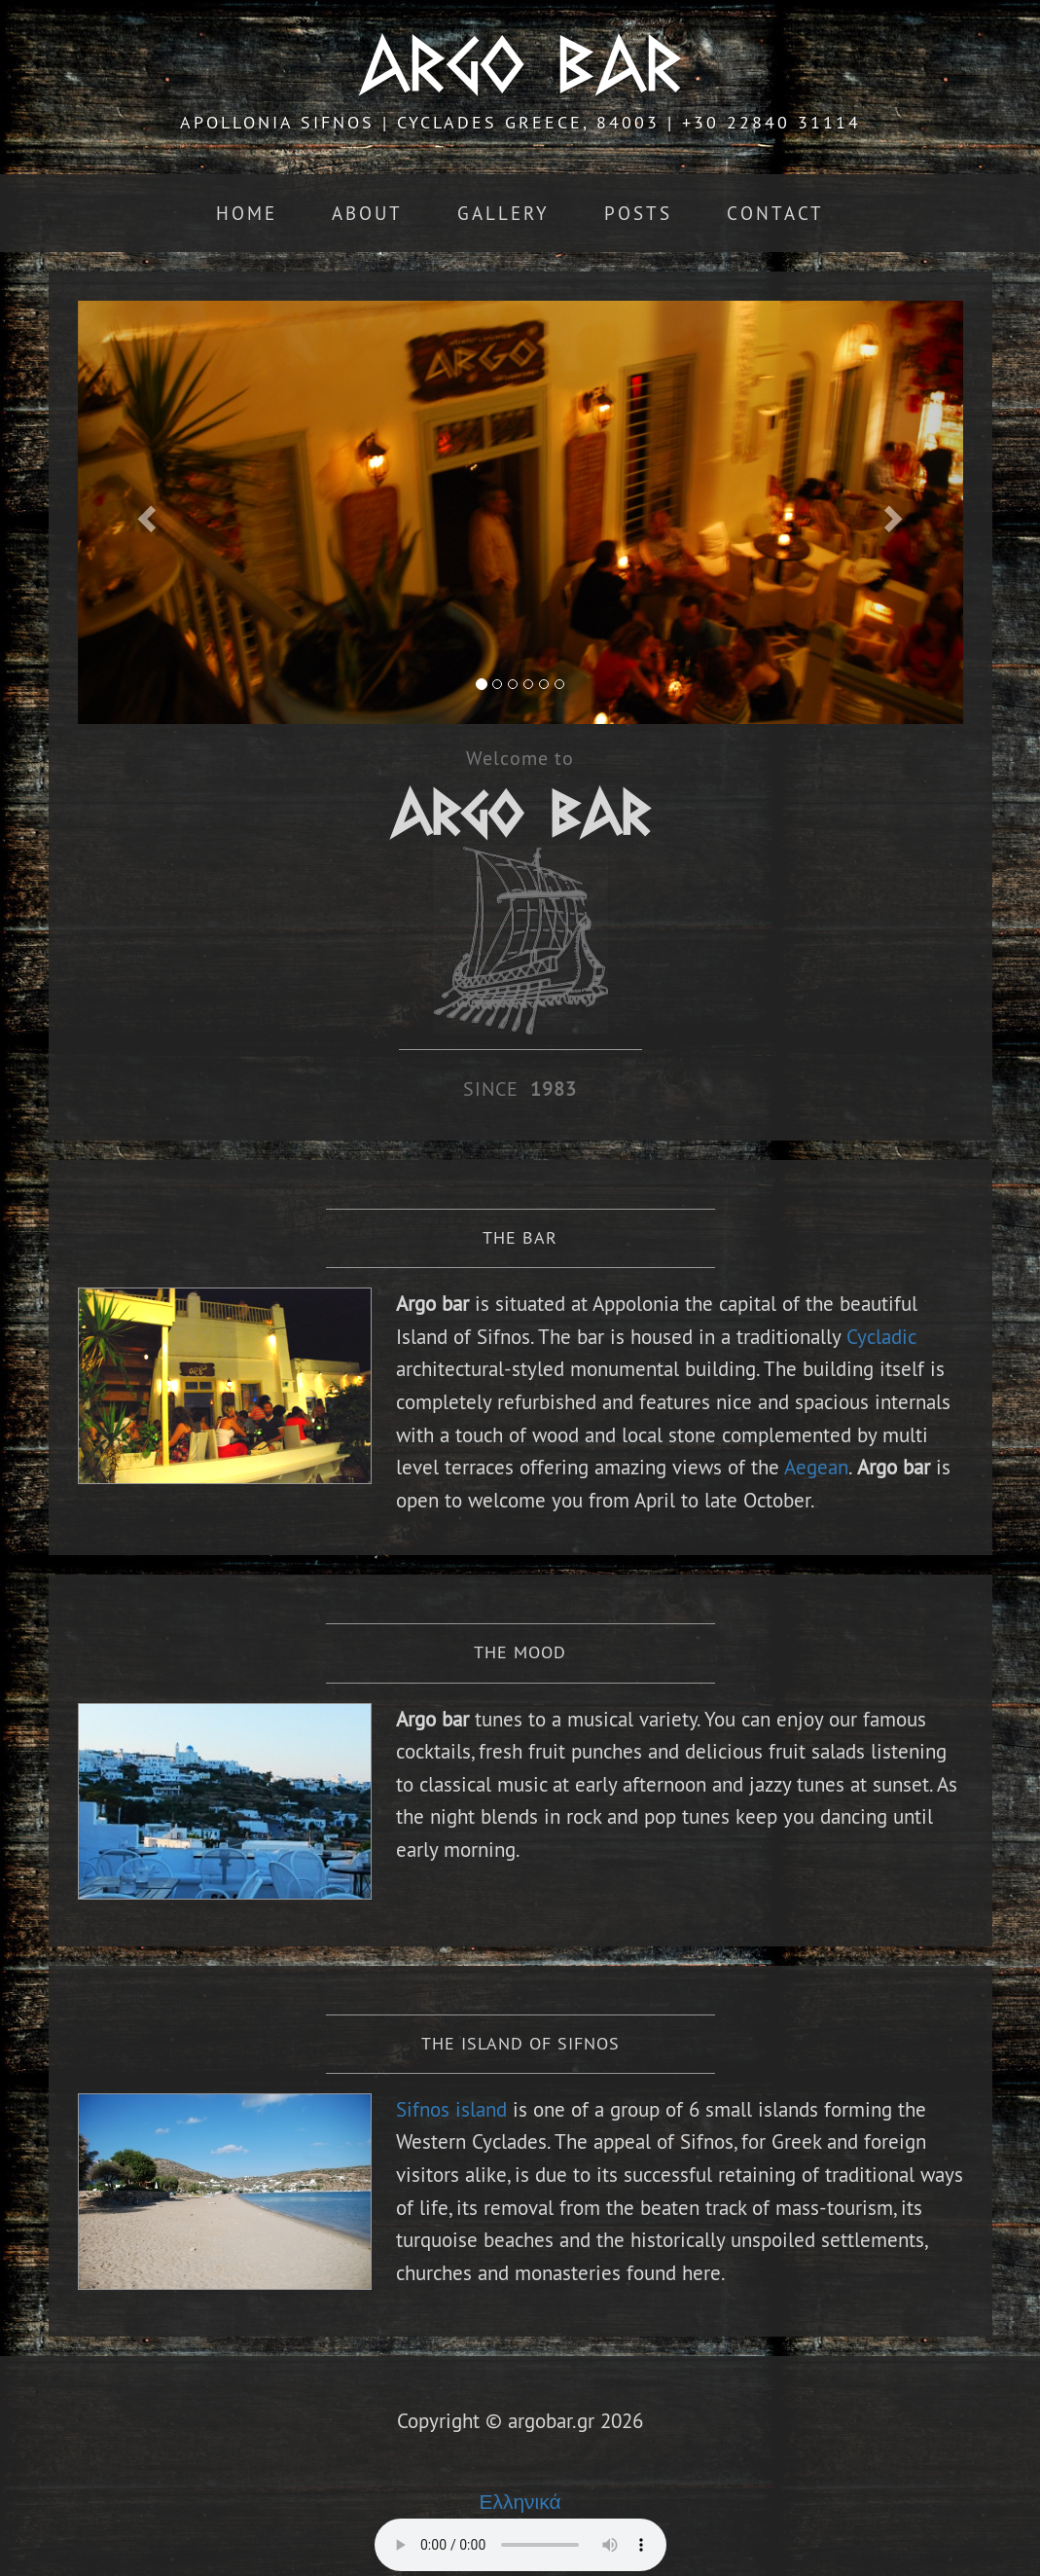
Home (246, 213)
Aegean (816, 1467)
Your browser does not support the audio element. (520, 2545)
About (367, 213)
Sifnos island (454, 2109)
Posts (638, 213)
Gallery (503, 213)
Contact (775, 213)
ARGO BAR (520, 64)
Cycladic (880, 1337)
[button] (144, 512)
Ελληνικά (519, 2501)
